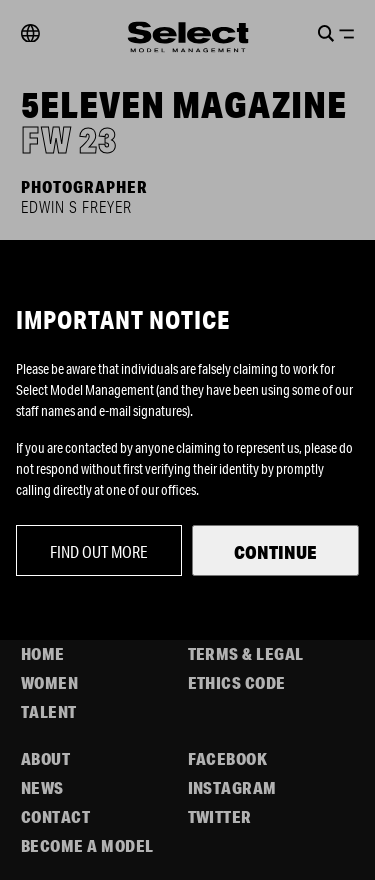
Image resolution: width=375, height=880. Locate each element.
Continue (275, 552)
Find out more (99, 551)
